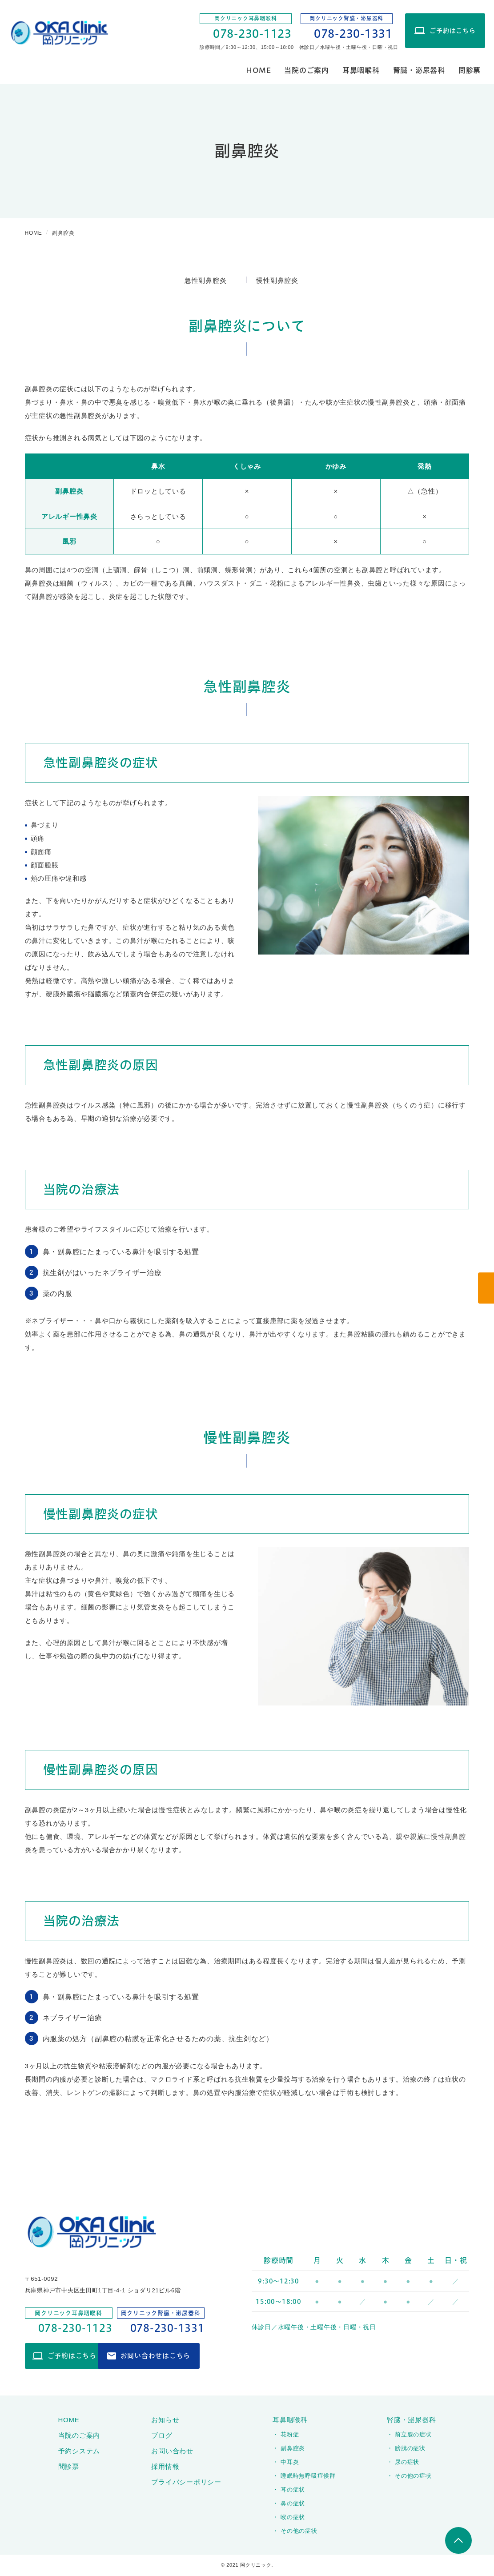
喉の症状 (293, 2518)
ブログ (161, 2436)
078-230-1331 (353, 34)
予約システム (79, 2452)
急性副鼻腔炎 (206, 280)
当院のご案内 (306, 70)
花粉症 (290, 2435)
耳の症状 (293, 2490)
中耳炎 (290, 2463)
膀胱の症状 (410, 2449)
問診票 (469, 70)
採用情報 (165, 2467)
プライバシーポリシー (186, 2483)
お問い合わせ (172, 2452)
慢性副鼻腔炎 (277, 280)
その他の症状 (299, 2531)
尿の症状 (407, 2463)
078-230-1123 (252, 34)
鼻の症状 (293, 2504)
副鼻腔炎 (293, 2449)
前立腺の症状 (413, 2435)
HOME (258, 70)
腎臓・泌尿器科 (419, 70)
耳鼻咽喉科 (361, 70)
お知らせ (165, 2420)
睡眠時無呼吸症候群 (308, 2476)
